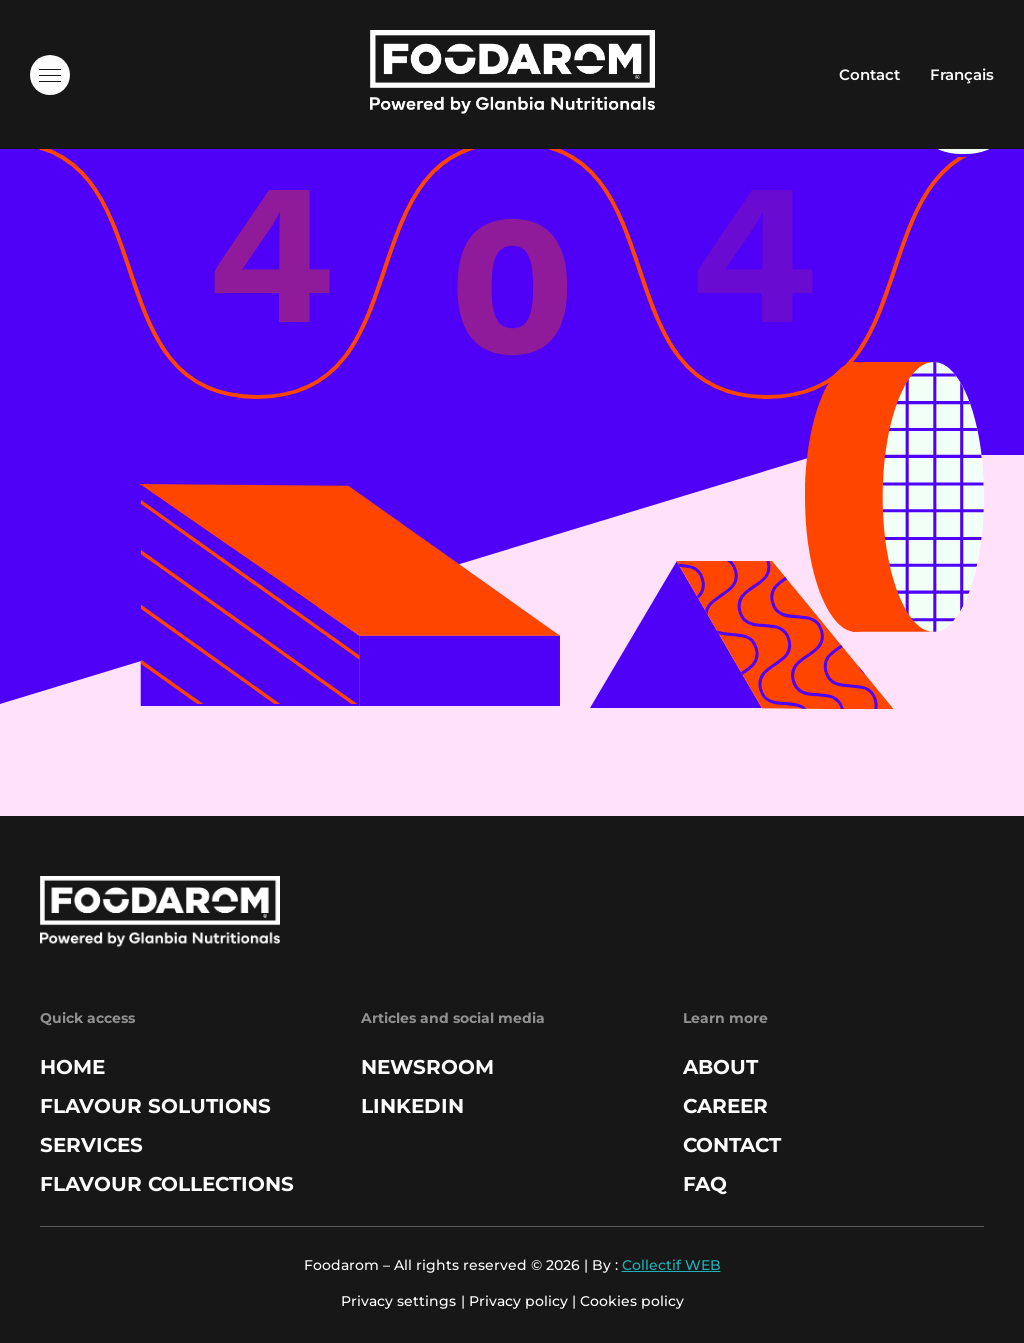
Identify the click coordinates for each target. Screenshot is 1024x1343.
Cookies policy (632, 1301)
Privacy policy (518, 1301)
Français (962, 74)
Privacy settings (398, 1301)
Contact (869, 74)
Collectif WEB (671, 1265)
